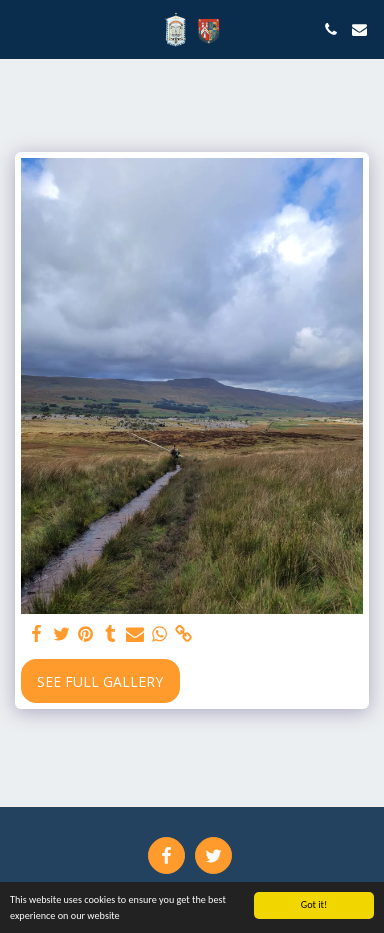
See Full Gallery (100, 681)
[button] (22, 28)
